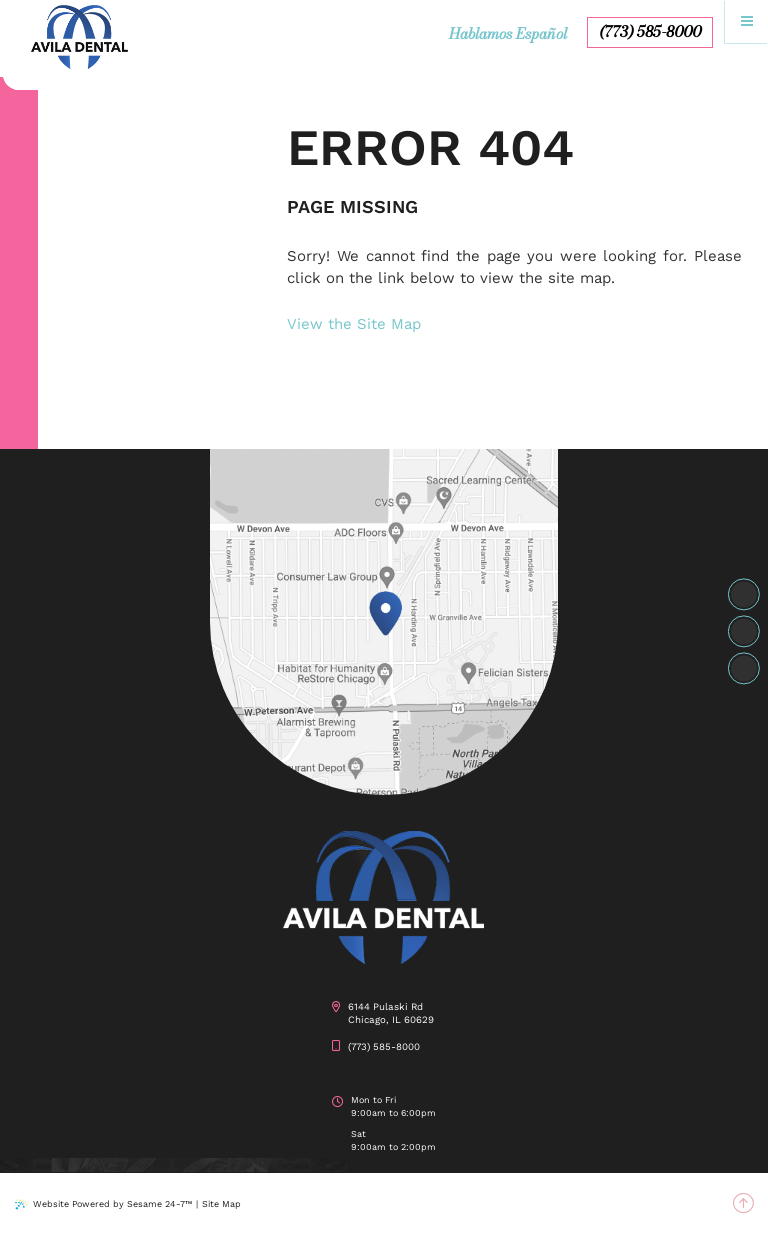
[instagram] (744, 632)
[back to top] (743, 1204)
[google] (744, 669)
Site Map (221, 1204)
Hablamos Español (508, 33)
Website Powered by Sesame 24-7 (103, 1204)
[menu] (746, 21)
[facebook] (744, 595)
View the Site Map (354, 324)
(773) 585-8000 (650, 31)
